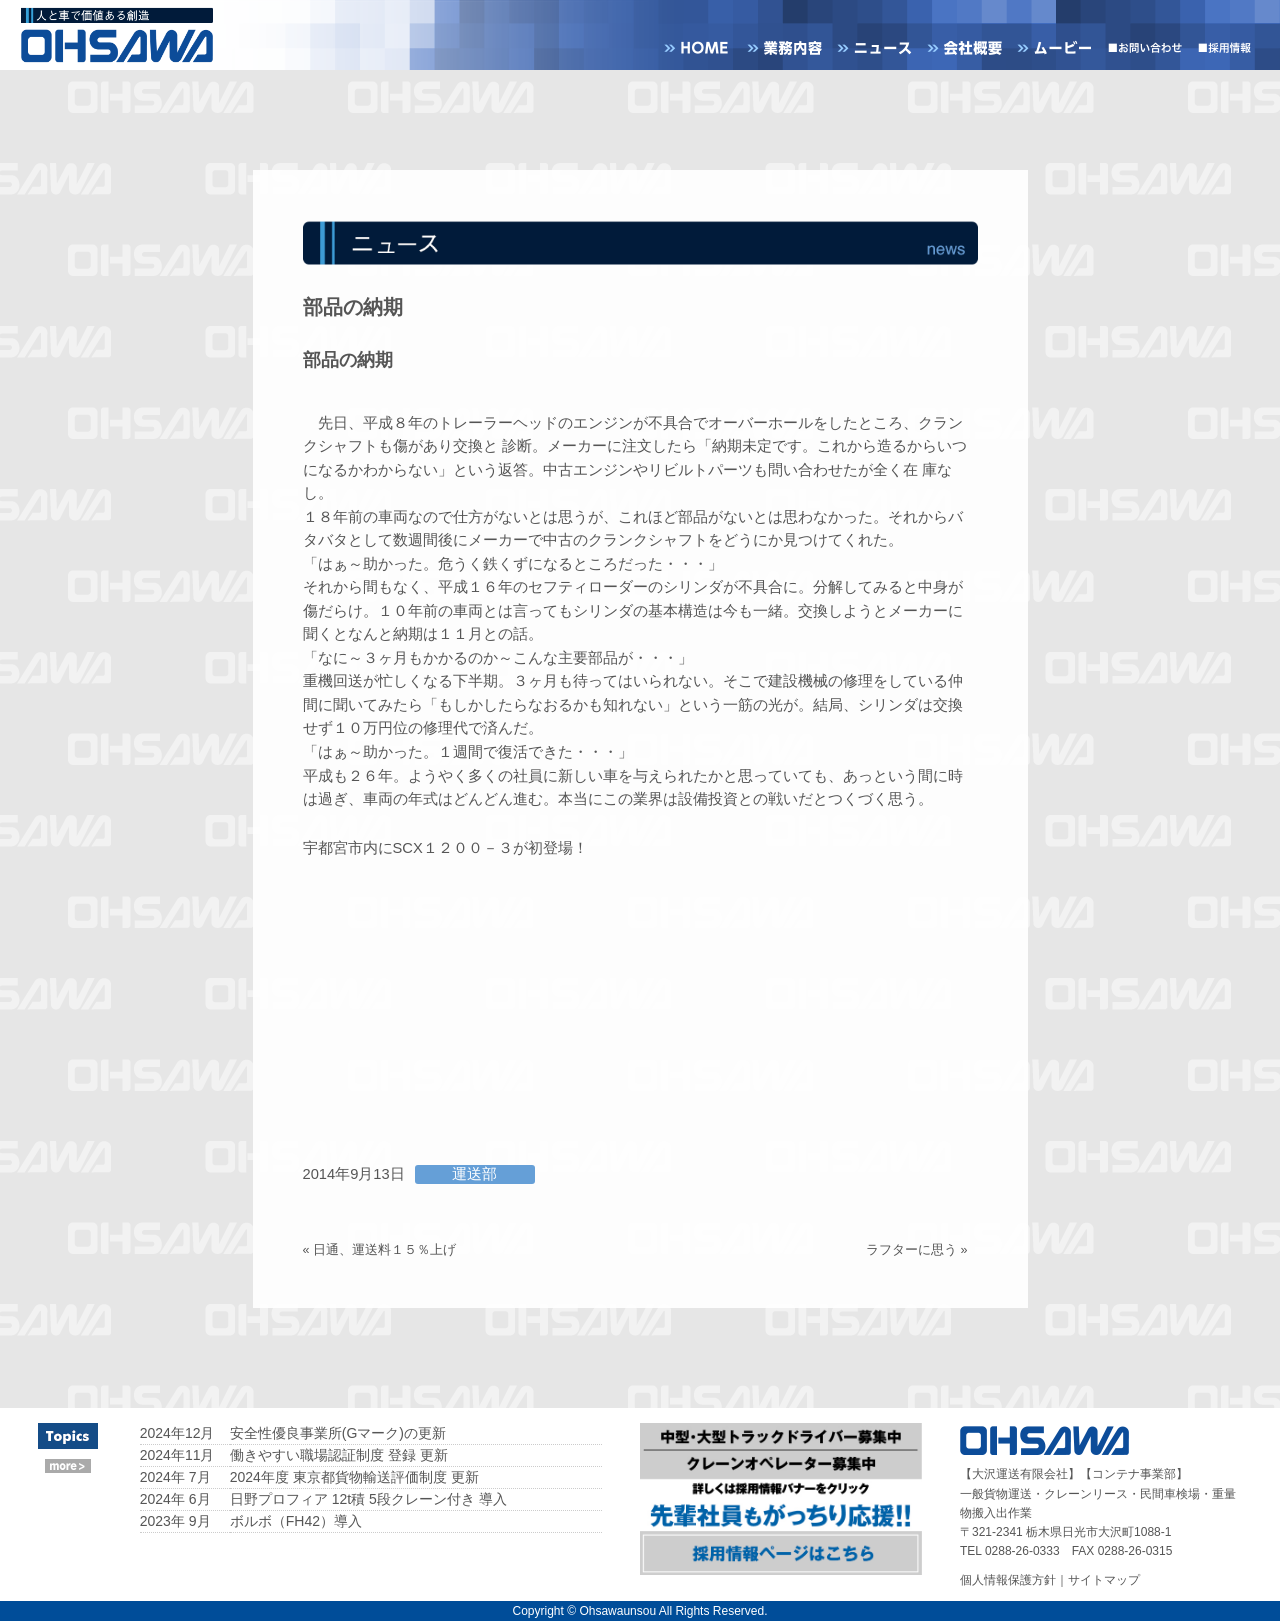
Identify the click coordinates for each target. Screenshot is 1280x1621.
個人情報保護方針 (1008, 1580)
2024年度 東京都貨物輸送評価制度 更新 (354, 1477)
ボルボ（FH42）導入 (296, 1521)
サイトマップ (1104, 1580)
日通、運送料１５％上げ (384, 1250)
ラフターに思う (911, 1250)
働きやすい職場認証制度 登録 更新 (339, 1455)
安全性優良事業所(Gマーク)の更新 (338, 1433)
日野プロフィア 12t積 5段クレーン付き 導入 (368, 1499)
